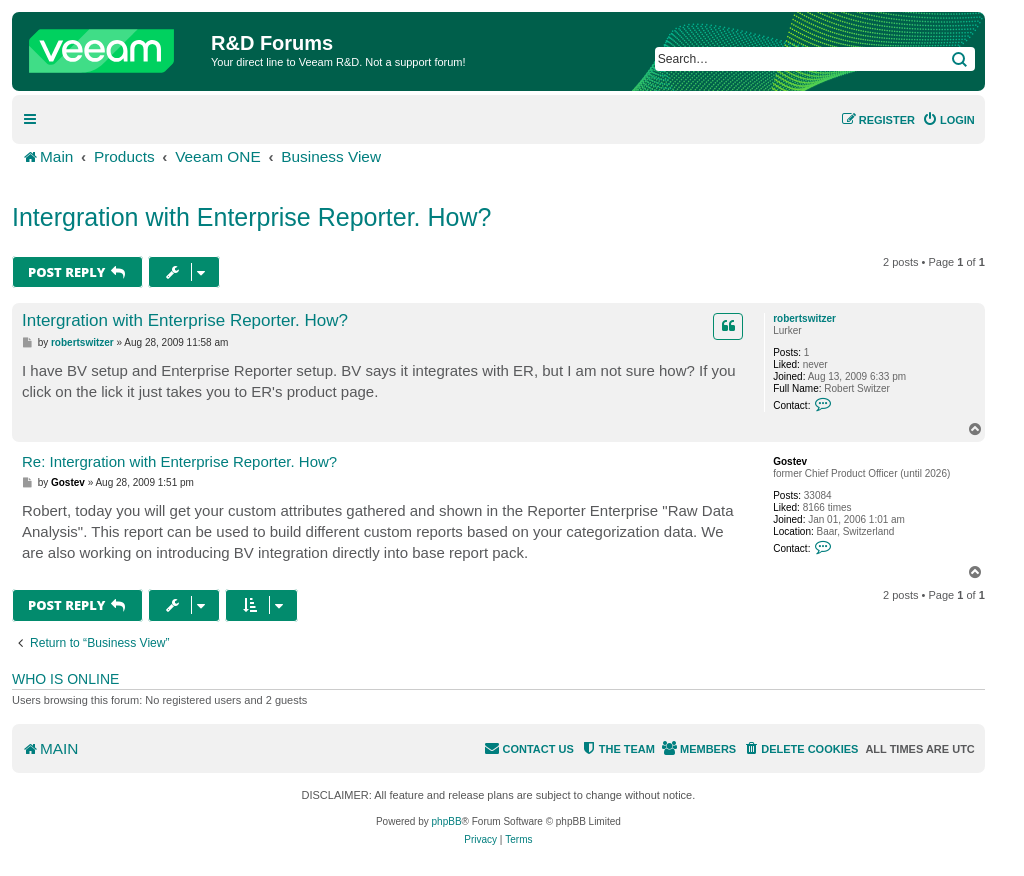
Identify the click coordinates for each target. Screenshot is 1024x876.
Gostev (790, 461)
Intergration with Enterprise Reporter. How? (251, 217)
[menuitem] (948, 120)
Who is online (65, 679)
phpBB (447, 821)
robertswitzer (804, 318)
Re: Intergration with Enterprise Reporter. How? (179, 461)
